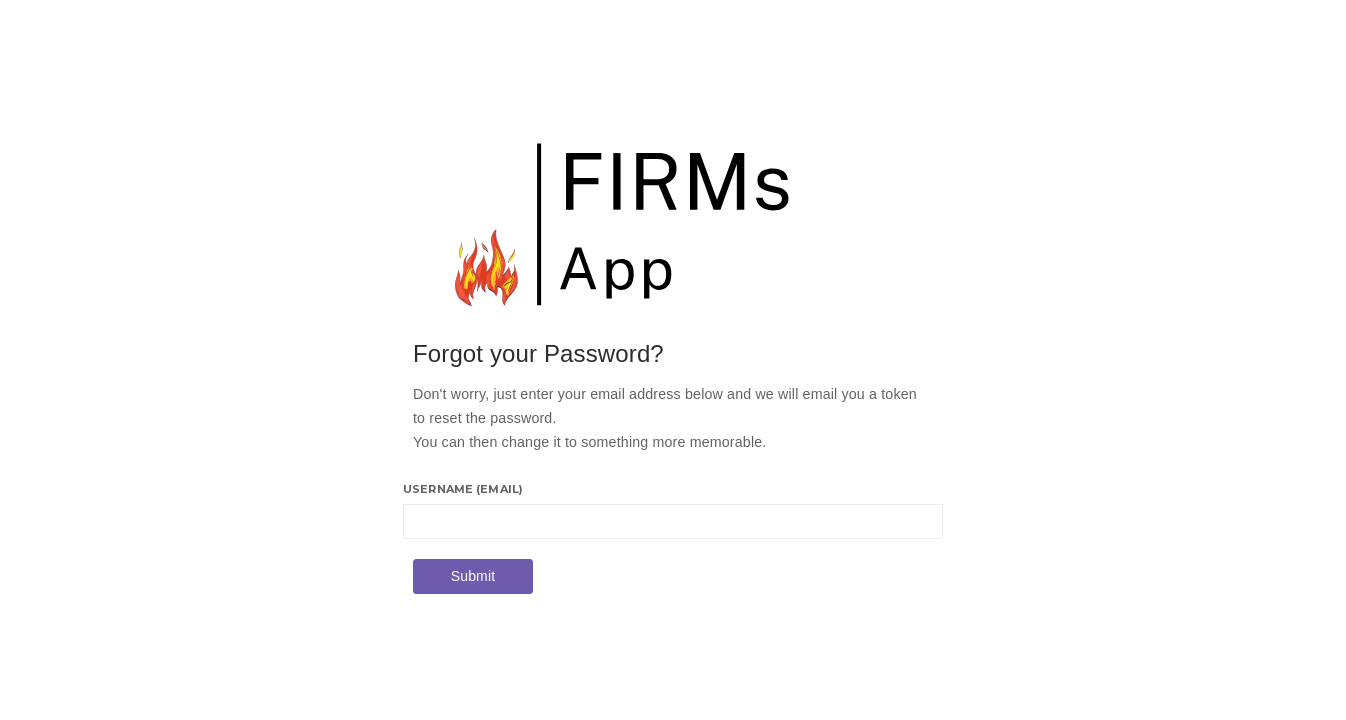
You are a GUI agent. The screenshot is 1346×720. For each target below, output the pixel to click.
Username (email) (463, 489)
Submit (473, 576)
